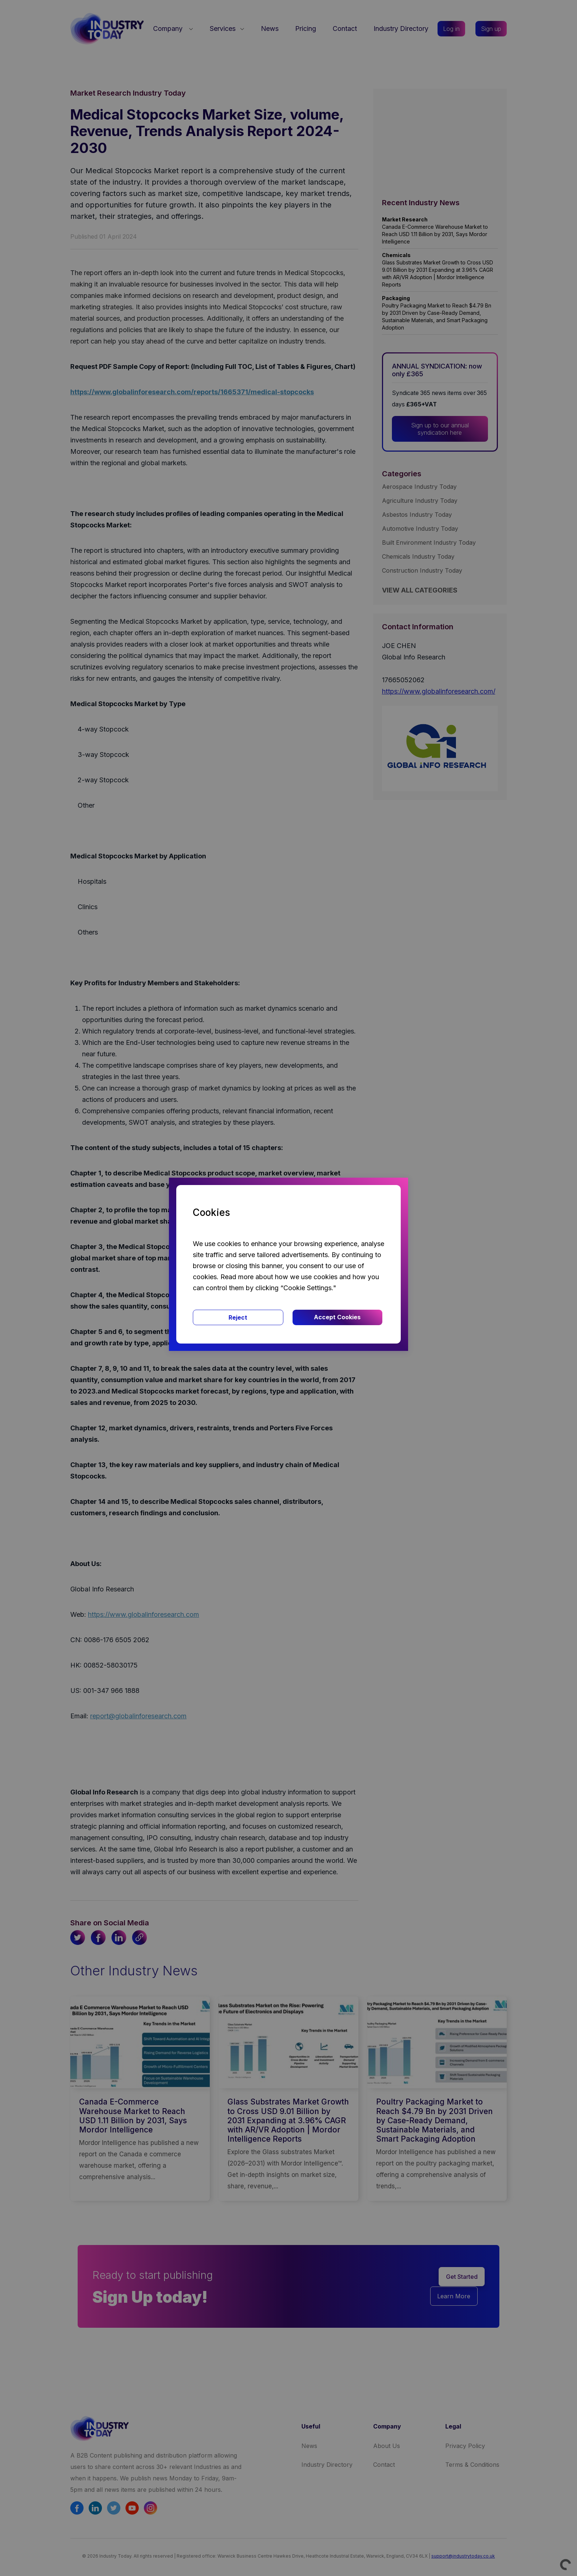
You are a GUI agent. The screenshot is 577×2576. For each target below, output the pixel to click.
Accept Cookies (337, 1317)
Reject (238, 1317)
